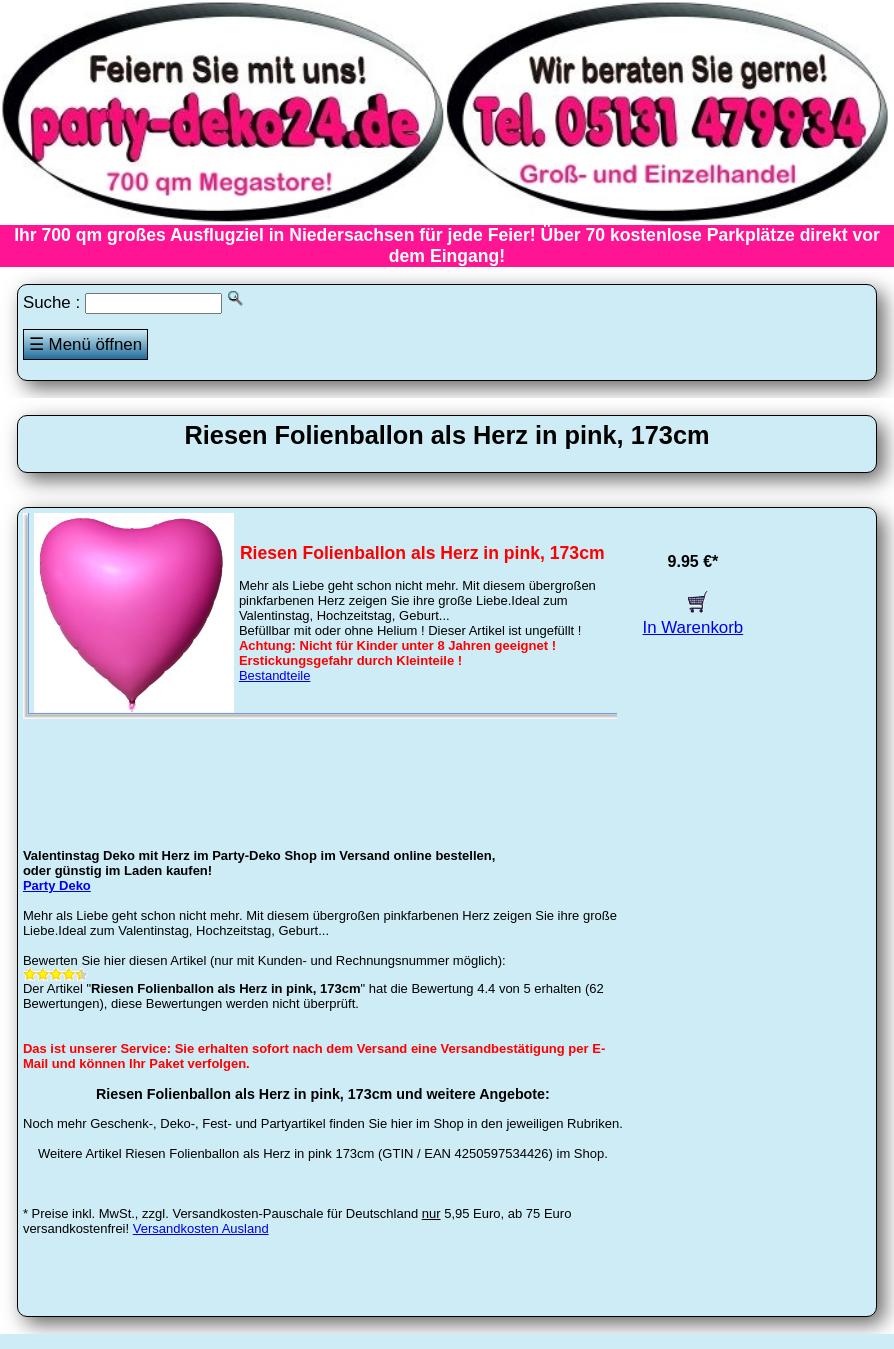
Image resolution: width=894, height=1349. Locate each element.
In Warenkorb (693, 617)
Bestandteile (275, 675)
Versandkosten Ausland (201, 1228)
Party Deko (57, 885)
